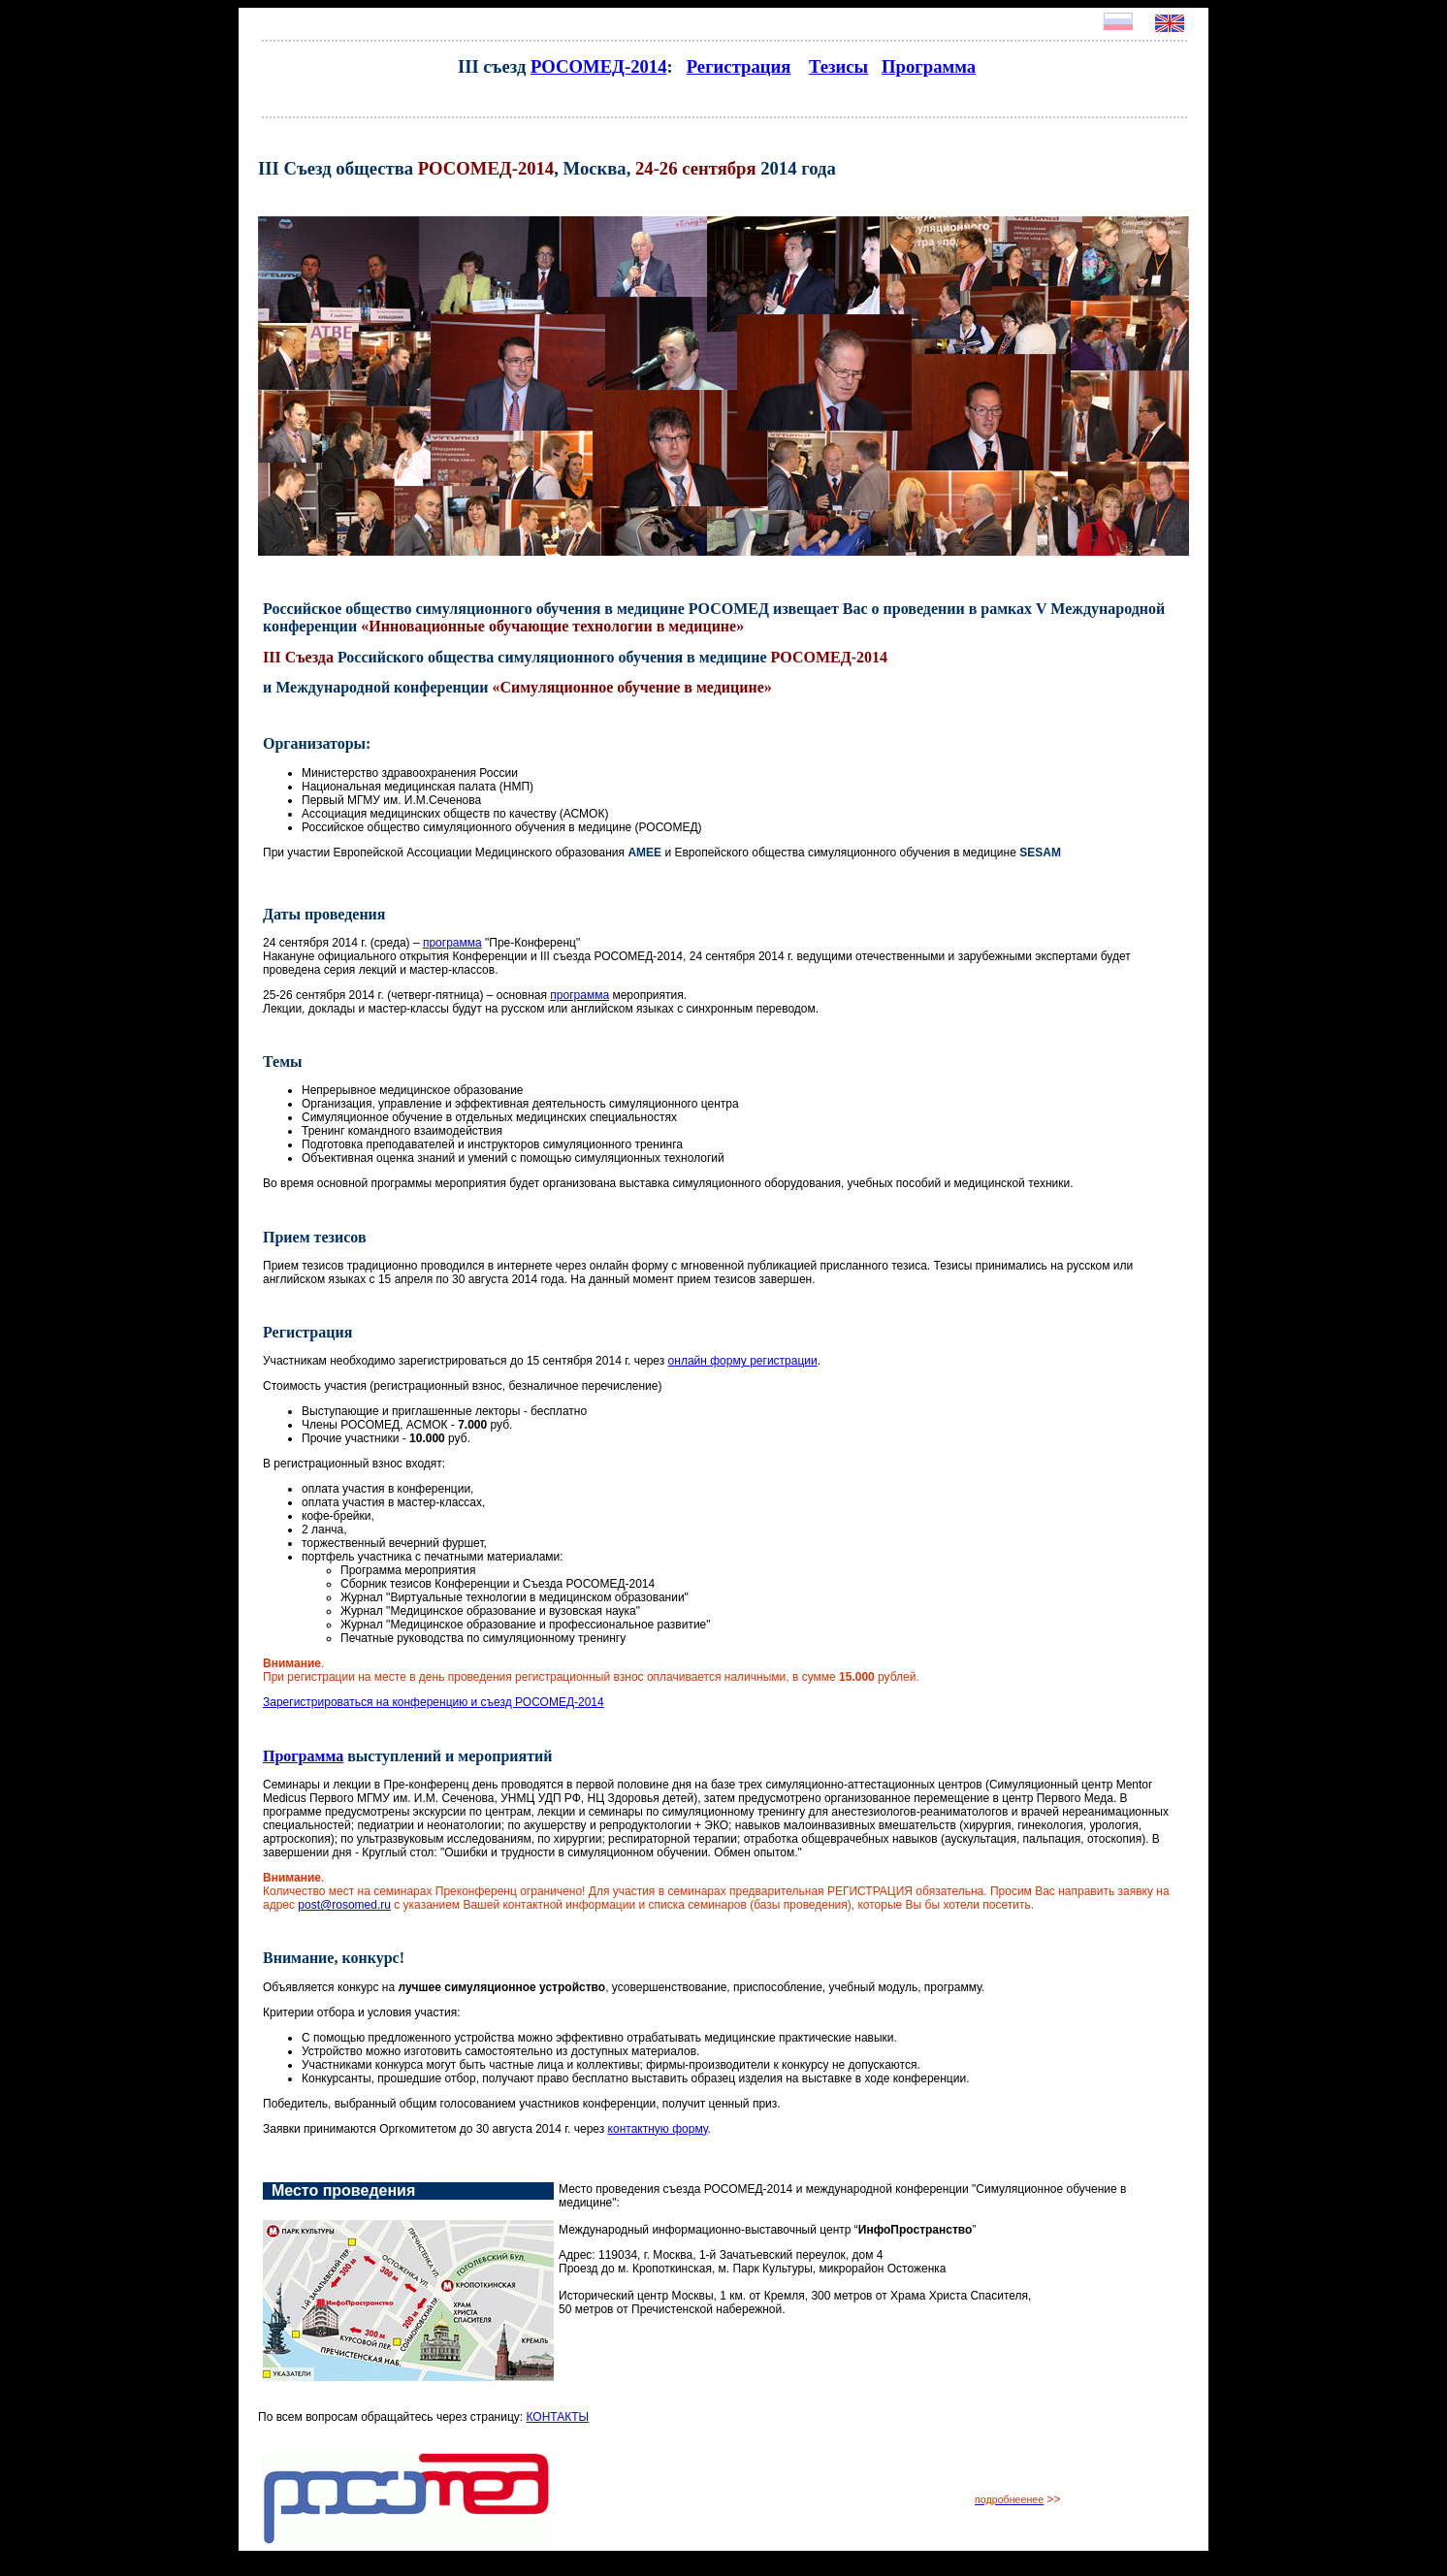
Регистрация (739, 66)
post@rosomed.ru (344, 1905)
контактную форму (658, 2129)
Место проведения (343, 2190)
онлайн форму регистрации (743, 1361)
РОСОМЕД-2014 (598, 66)
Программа (929, 66)
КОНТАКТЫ (557, 2417)
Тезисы (838, 66)
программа (452, 943)
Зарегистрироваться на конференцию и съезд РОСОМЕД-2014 (433, 1702)
